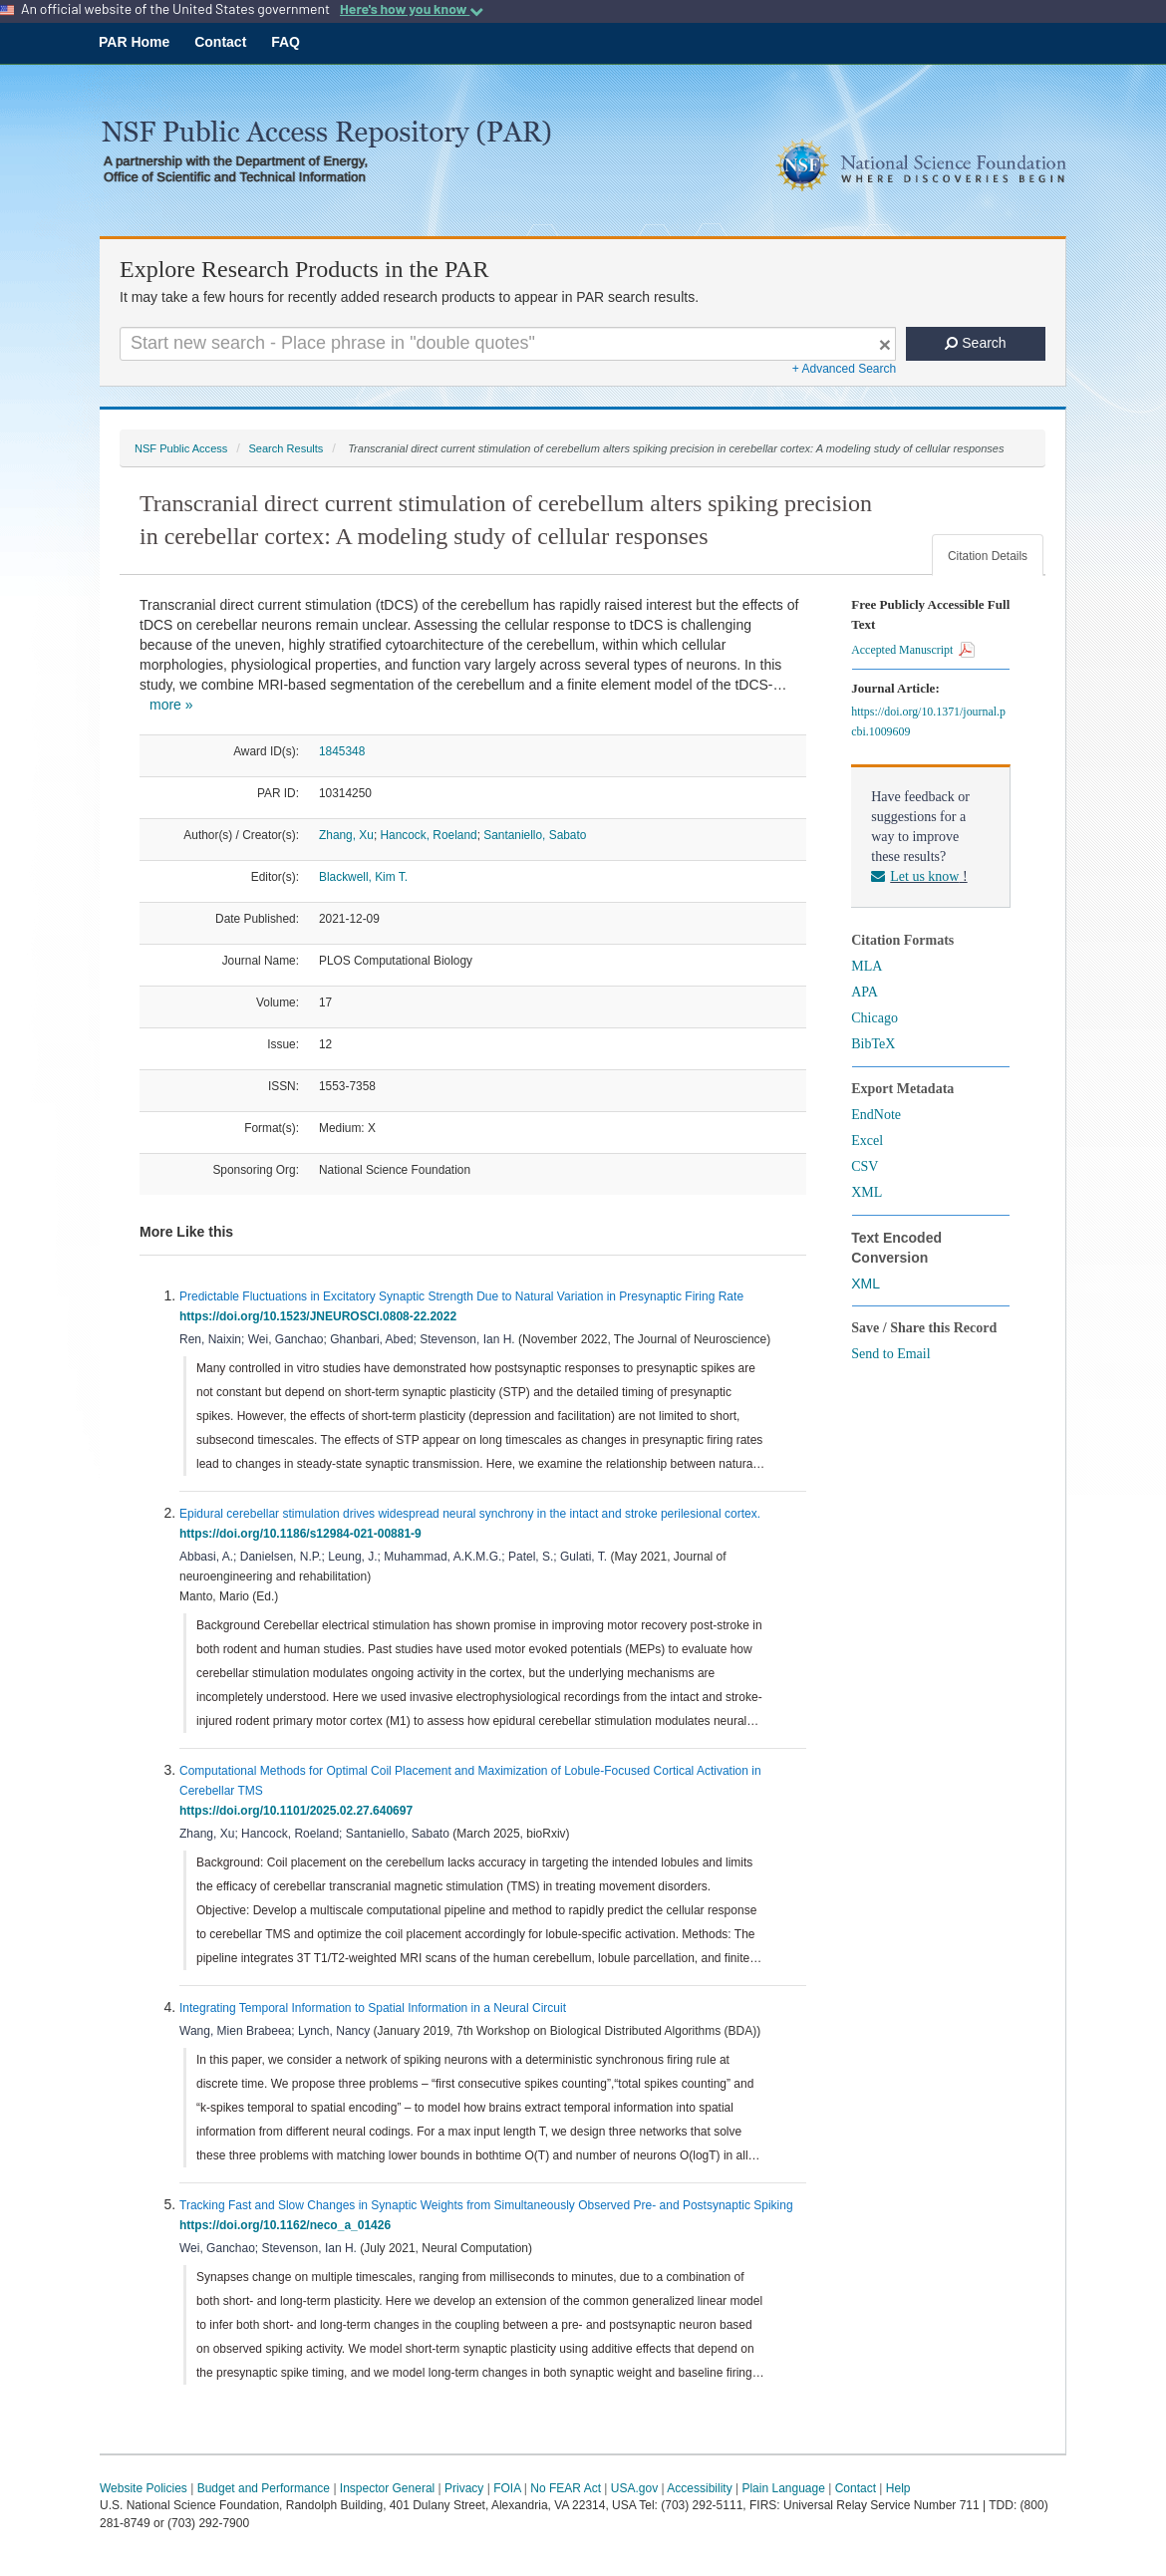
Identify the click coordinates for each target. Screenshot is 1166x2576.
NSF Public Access (181, 448)
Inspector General (387, 2488)
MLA (866, 966)
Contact (220, 42)
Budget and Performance (263, 2488)
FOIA (506, 2488)
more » (171, 705)
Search (975, 343)
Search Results (285, 448)
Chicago (874, 1017)
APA (864, 992)
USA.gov (634, 2488)
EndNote (876, 1114)
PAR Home (134, 42)
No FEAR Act (565, 2488)
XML (866, 1192)
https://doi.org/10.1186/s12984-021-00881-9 (303, 1534)
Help (898, 2488)
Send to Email (890, 1353)
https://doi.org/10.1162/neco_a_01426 (288, 2225)
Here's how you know (411, 9)
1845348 (342, 751)
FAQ (285, 42)
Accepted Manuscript (913, 650)
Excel (867, 1140)
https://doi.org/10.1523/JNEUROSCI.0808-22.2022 (321, 1316)
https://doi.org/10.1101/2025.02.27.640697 (299, 1811)
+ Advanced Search (844, 369)
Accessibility (699, 2488)
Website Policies (143, 2488)
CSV (864, 1166)
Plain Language (782, 2488)
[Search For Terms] (508, 344)
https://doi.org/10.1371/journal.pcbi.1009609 (928, 721)
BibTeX (873, 1043)
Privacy (463, 2488)
